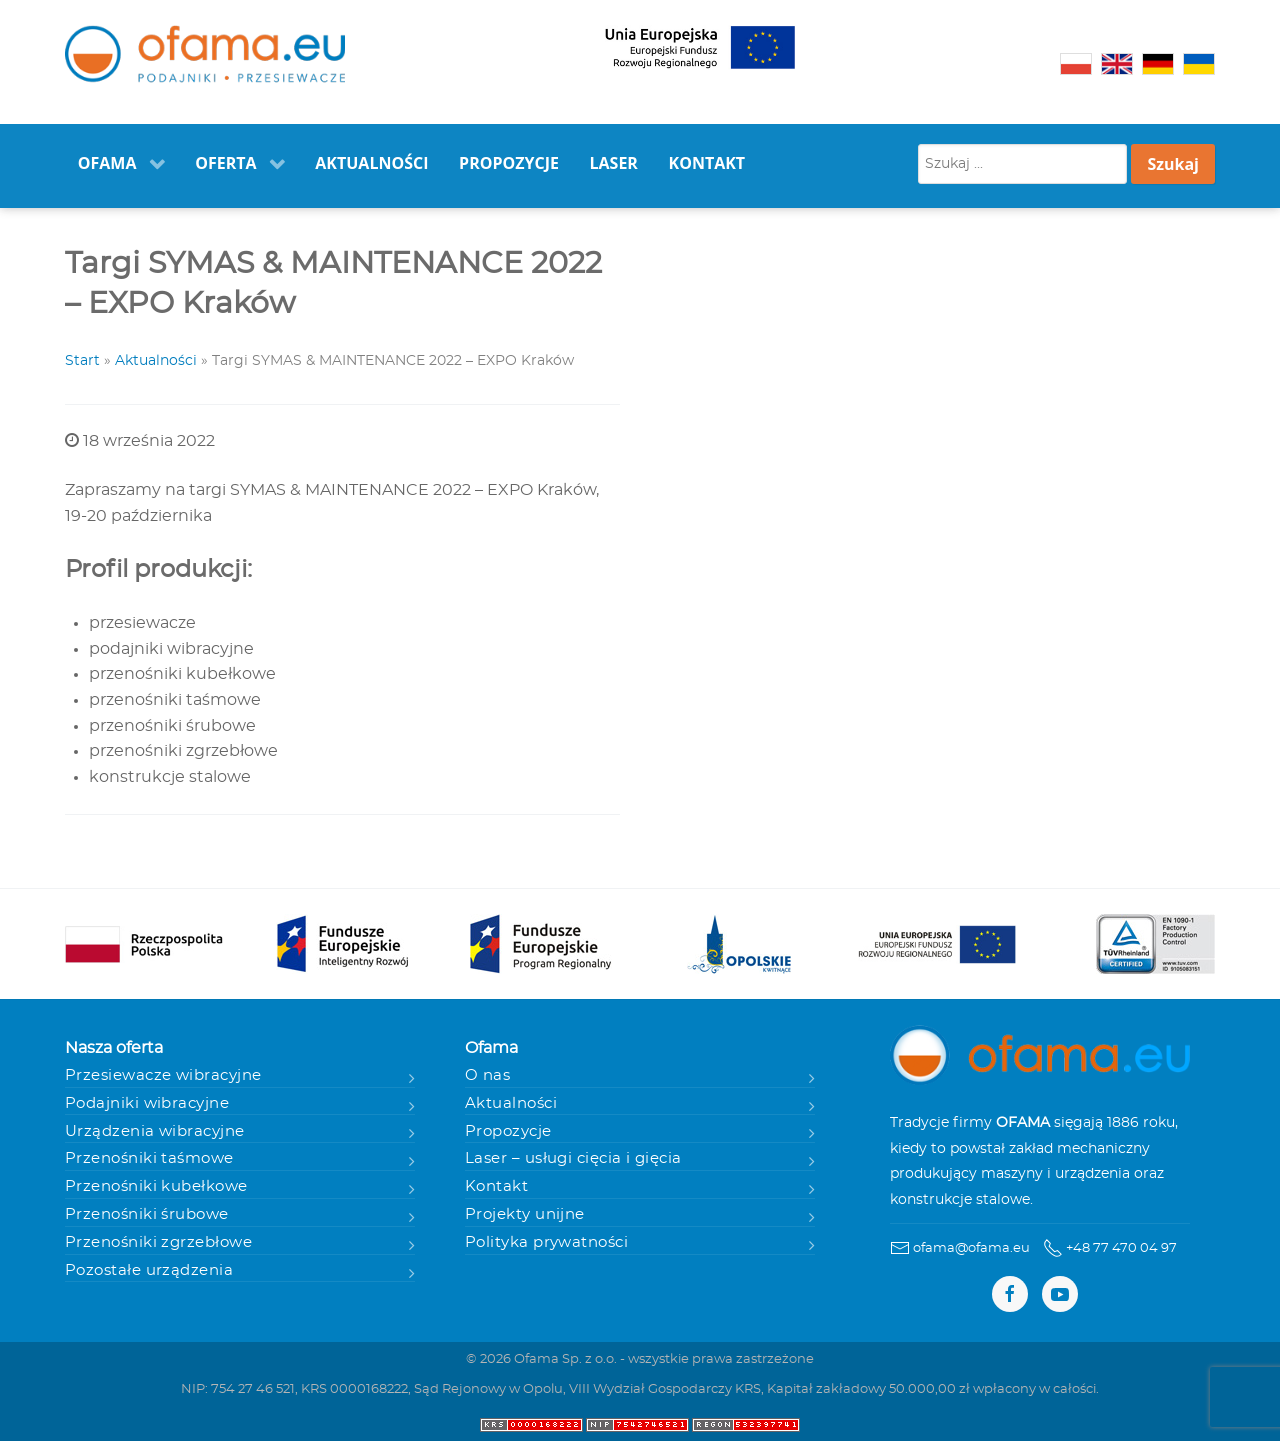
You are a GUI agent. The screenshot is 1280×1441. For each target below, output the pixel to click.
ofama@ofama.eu (971, 1247)
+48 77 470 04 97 (1121, 1247)
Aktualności (156, 360)
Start (82, 360)
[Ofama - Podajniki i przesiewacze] (205, 54)
